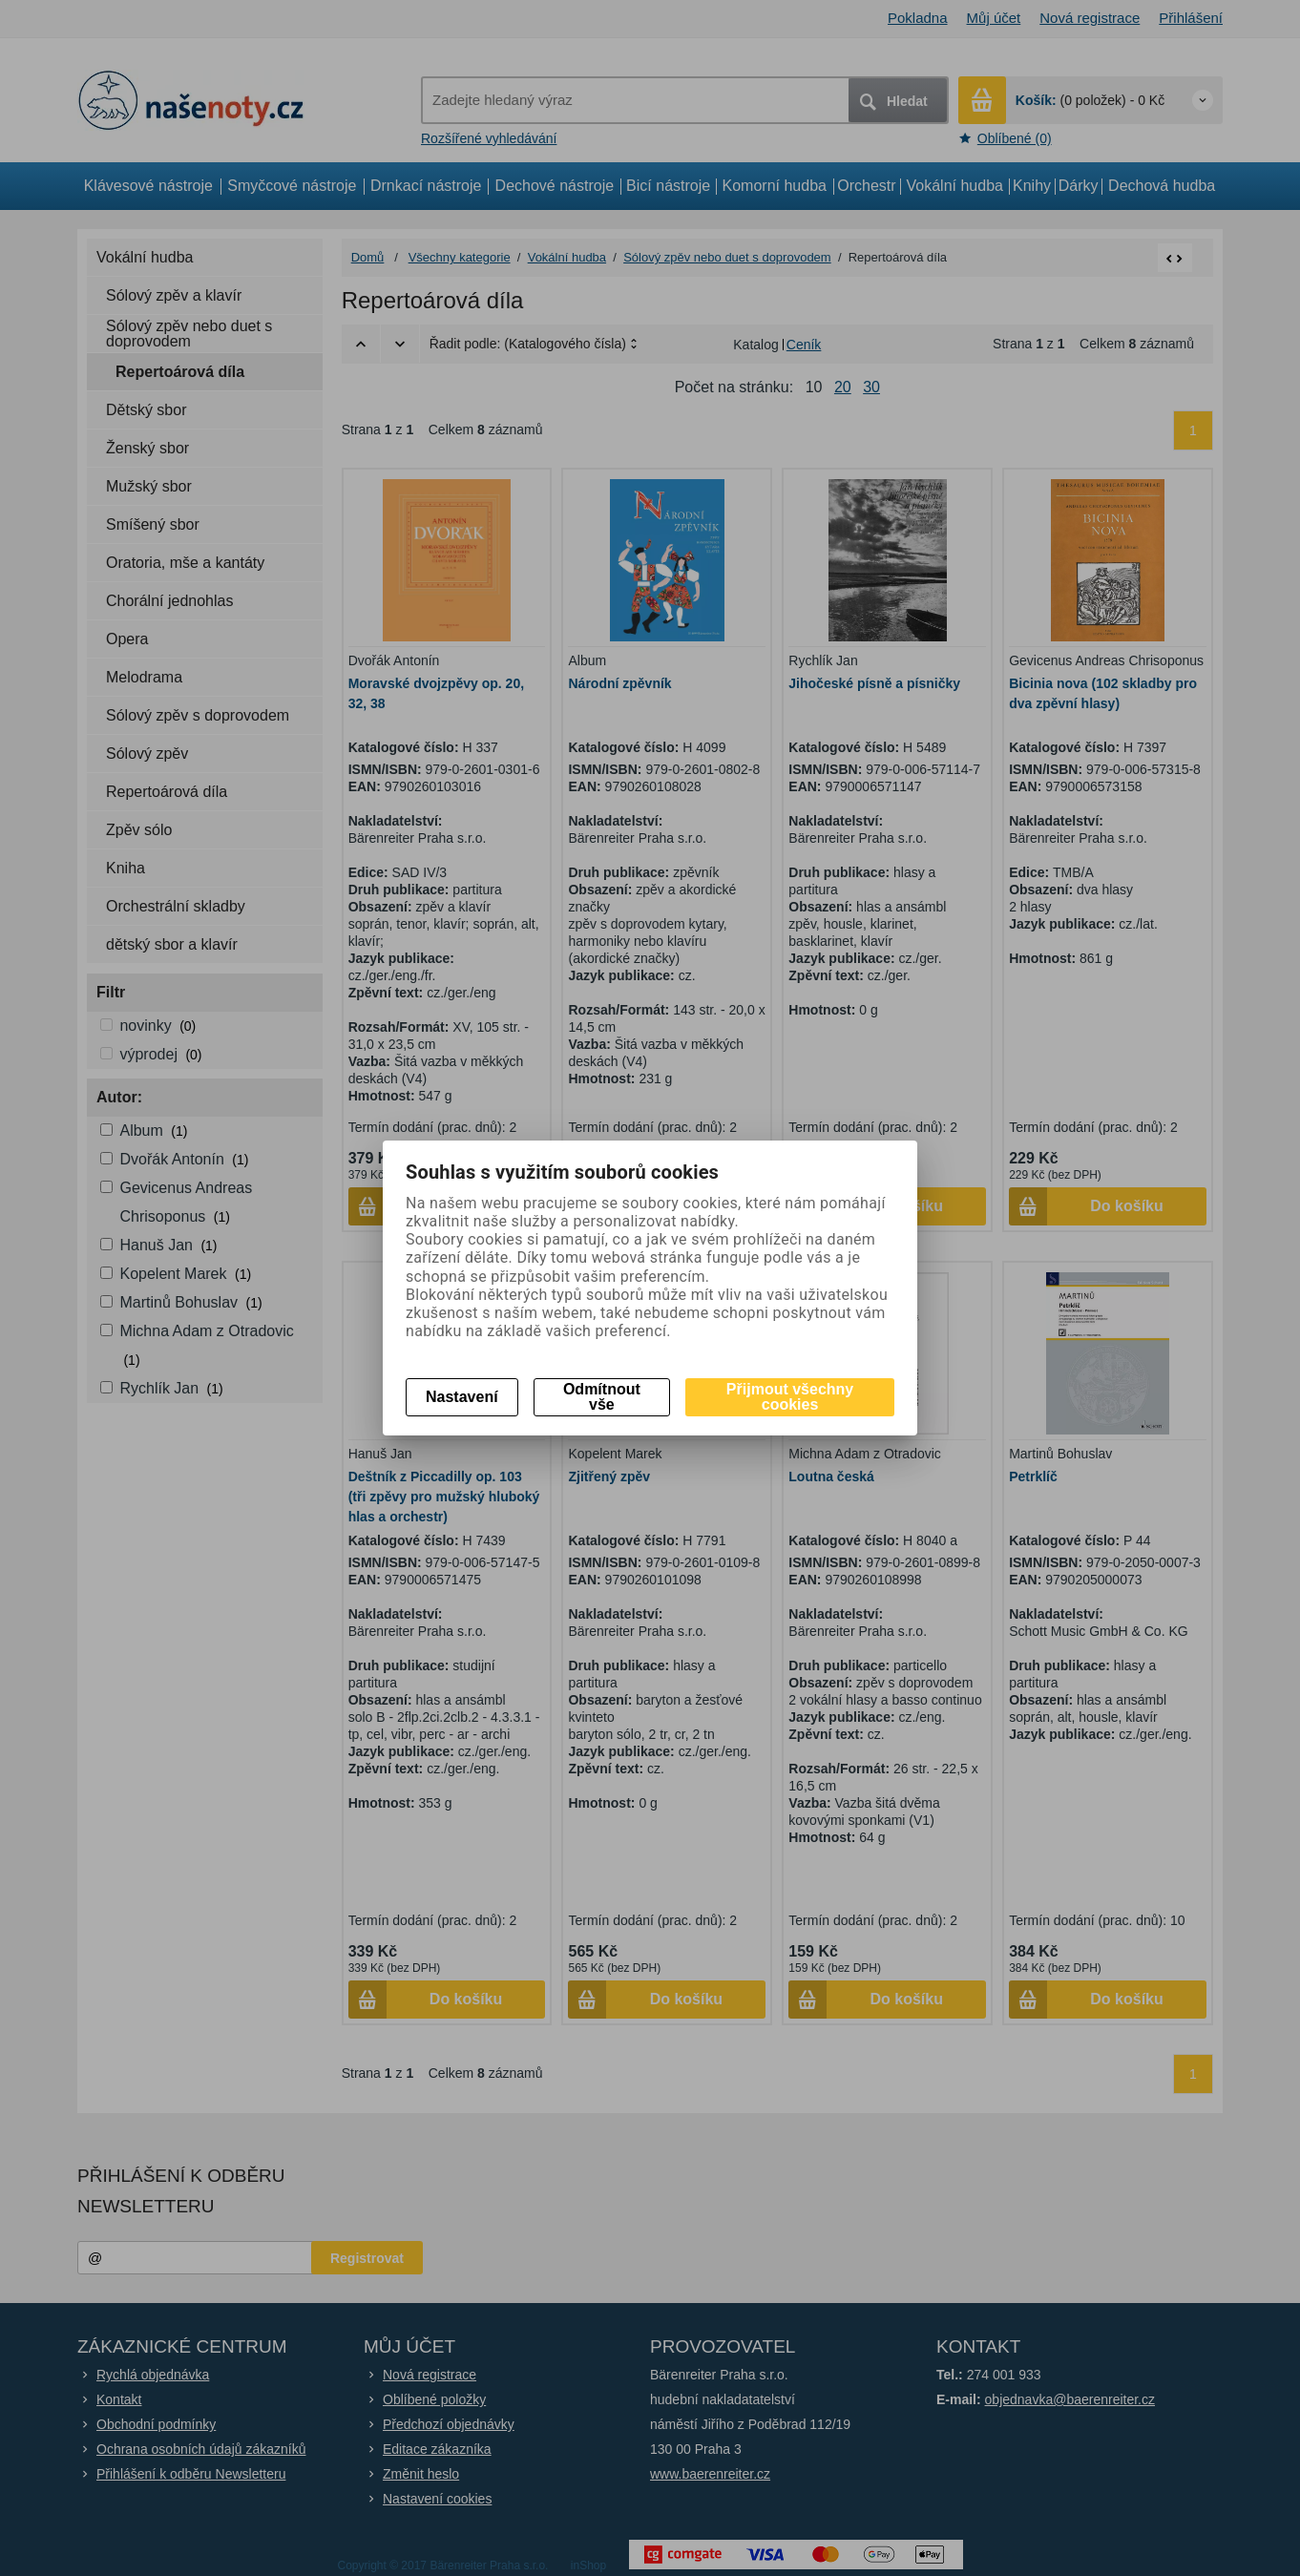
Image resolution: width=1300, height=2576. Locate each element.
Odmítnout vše (601, 1397)
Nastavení (462, 1397)
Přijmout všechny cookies (789, 1397)
